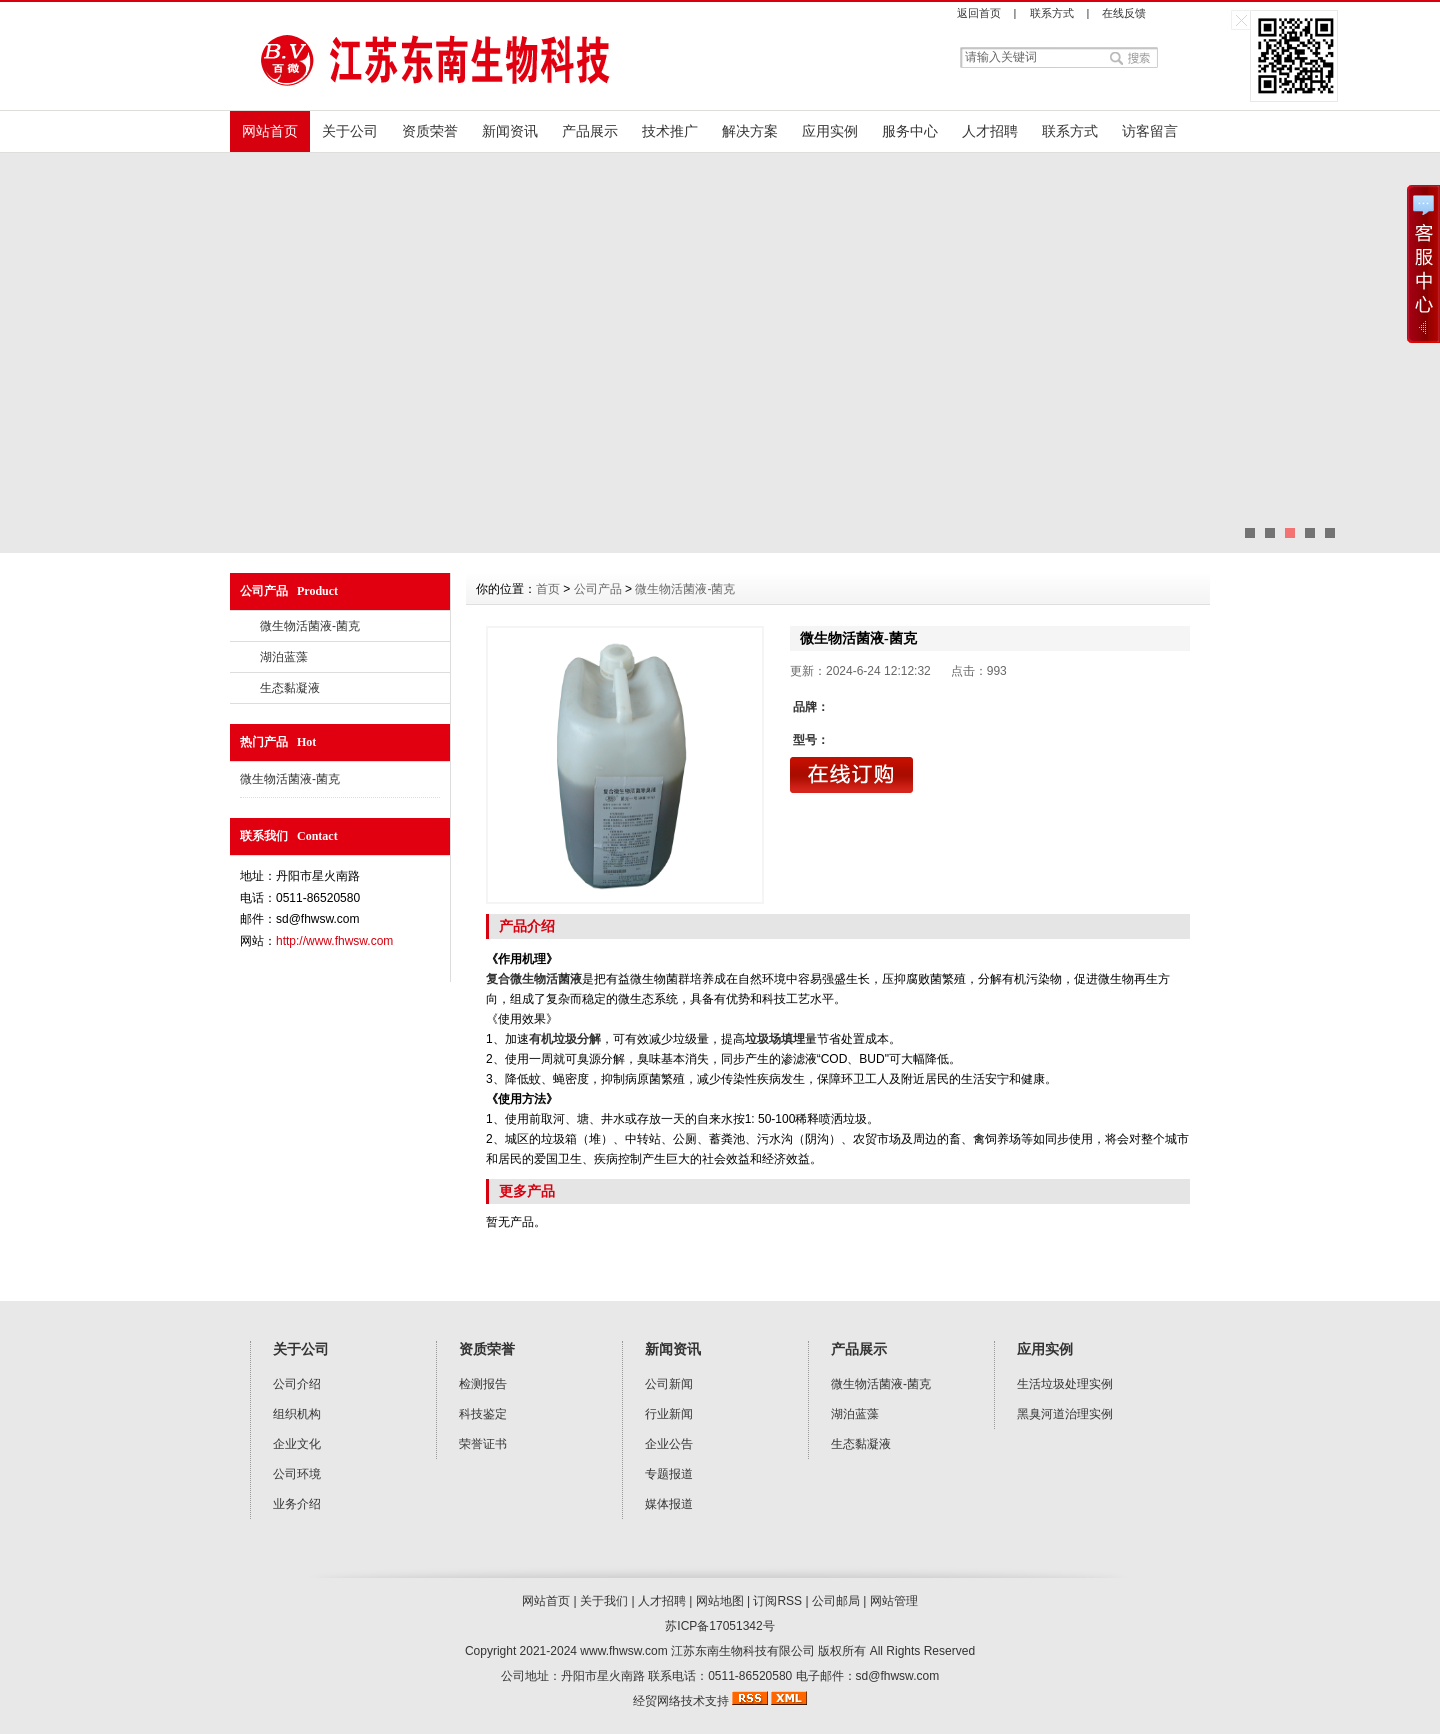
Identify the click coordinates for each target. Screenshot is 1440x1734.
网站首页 (270, 131)
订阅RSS (777, 1601)
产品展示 (590, 131)
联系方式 (1052, 13)
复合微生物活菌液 (534, 979)
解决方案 (750, 131)
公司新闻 (669, 1384)
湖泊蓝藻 (284, 657)
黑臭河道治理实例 (1065, 1414)
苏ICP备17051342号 (719, 1626)
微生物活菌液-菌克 (310, 626)
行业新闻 (669, 1414)
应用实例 (830, 131)
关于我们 (604, 1601)
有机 (541, 1039)
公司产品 (598, 589)
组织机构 (297, 1414)
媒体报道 (669, 1504)
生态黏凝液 (290, 688)
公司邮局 (836, 1601)
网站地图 (720, 1601)
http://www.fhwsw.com (334, 941)
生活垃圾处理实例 (1065, 1384)
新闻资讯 (510, 131)
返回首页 (979, 13)
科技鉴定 (483, 1414)
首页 (548, 589)
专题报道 (669, 1474)
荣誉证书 (483, 1444)
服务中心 (910, 131)
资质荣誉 (430, 131)
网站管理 (894, 1601)
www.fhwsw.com (623, 1651)
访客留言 (1150, 131)
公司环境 (297, 1474)
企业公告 (669, 1444)
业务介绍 (297, 1504)
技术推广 (670, 131)
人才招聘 (990, 131)
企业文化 (297, 1444)
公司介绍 (297, 1384)
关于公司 (350, 131)
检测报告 (483, 1384)
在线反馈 (1124, 13)
